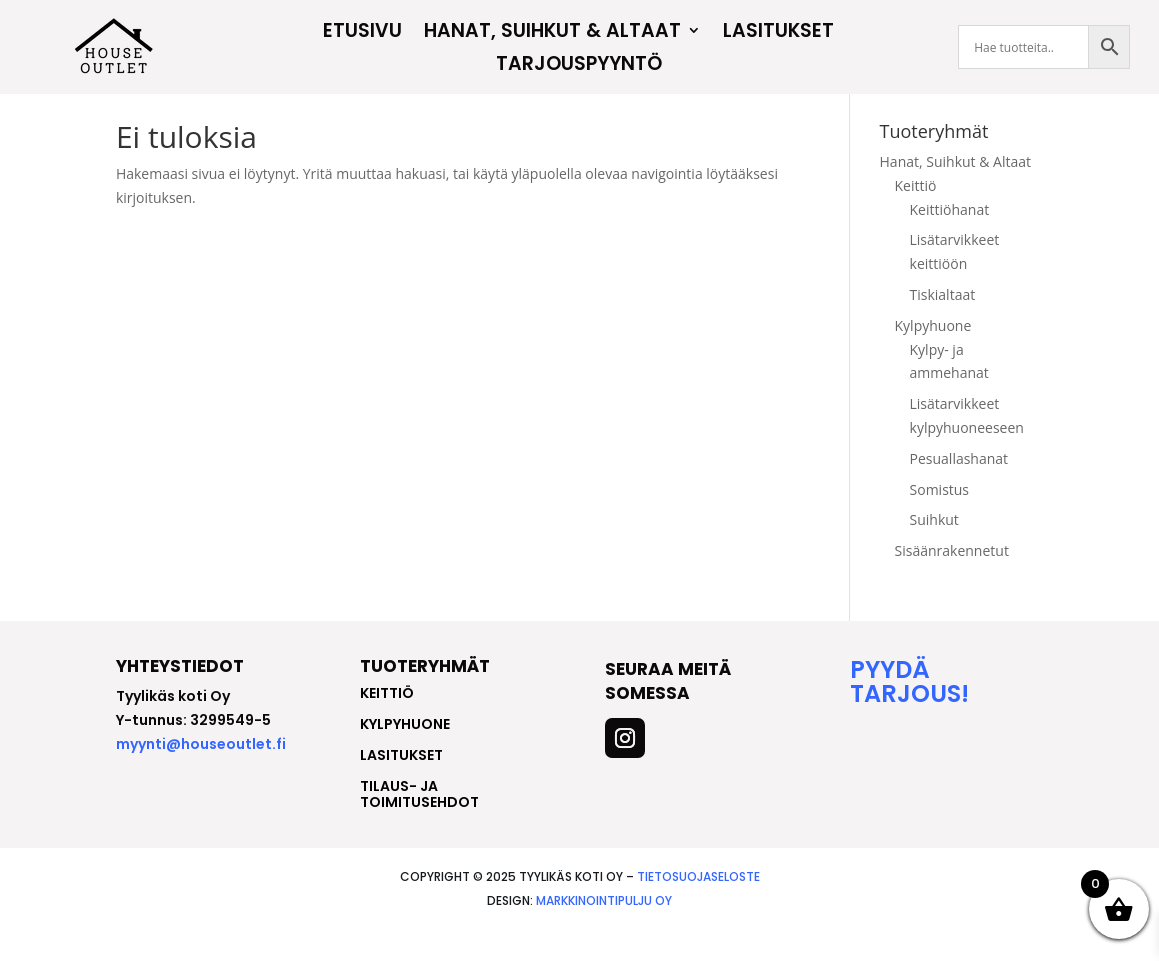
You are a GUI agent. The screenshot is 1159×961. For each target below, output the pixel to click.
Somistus (940, 519)
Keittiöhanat (950, 239)
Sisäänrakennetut (952, 580)
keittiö (387, 723)
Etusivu (362, 33)
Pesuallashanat (959, 488)
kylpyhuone (405, 754)
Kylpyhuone (933, 355)
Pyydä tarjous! (909, 711)
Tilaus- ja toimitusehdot (419, 824)
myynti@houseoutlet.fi (201, 774)
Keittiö (916, 215)
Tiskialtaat (943, 324)
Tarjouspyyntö (579, 66)
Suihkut (934, 549)
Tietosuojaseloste (698, 906)
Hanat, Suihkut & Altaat (552, 33)
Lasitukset (778, 33)
